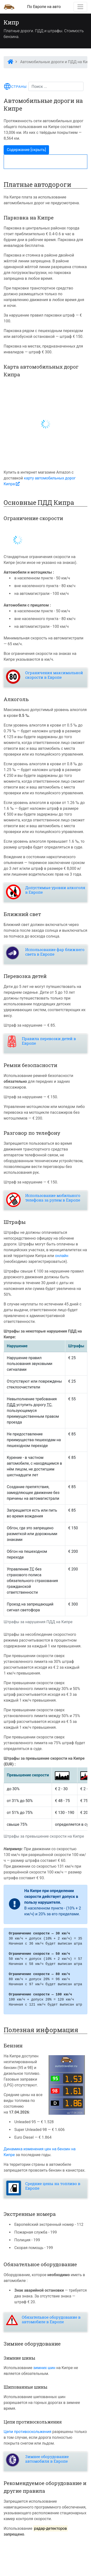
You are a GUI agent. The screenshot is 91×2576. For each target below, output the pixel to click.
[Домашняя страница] (9, 7)
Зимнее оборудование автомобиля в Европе (47, 2459)
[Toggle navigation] (80, 7)
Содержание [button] (19, 149)
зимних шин (44, 2367)
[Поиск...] (55, 86)
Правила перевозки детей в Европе (49, 1041)
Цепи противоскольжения (27, 2431)
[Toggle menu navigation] (15, 86)
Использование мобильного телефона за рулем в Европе (52, 1198)
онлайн (61, 1255)
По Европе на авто (44, 6)
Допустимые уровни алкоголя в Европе (55, 890)
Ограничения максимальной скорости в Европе (54, 675)
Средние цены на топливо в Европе (52, 2186)
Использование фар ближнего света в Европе (54, 952)
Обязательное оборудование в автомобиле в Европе (51, 2319)
